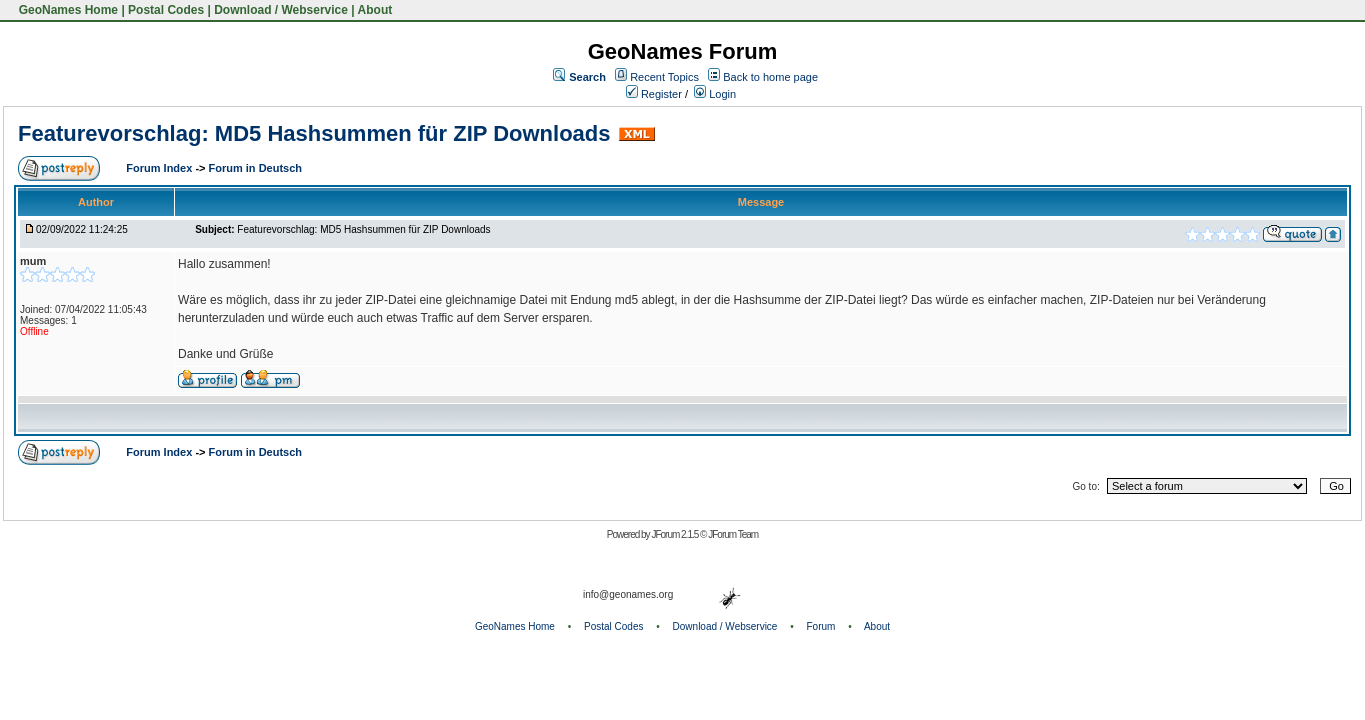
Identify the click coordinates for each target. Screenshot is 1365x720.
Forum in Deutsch (256, 168)
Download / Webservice (281, 10)
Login (715, 94)
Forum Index (160, 168)
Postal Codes (166, 10)
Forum (821, 626)
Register (654, 94)
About (375, 10)
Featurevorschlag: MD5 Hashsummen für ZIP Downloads (314, 133)
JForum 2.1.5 (675, 534)
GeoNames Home (66, 10)
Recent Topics (664, 77)
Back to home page (770, 77)
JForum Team (733, 534)
